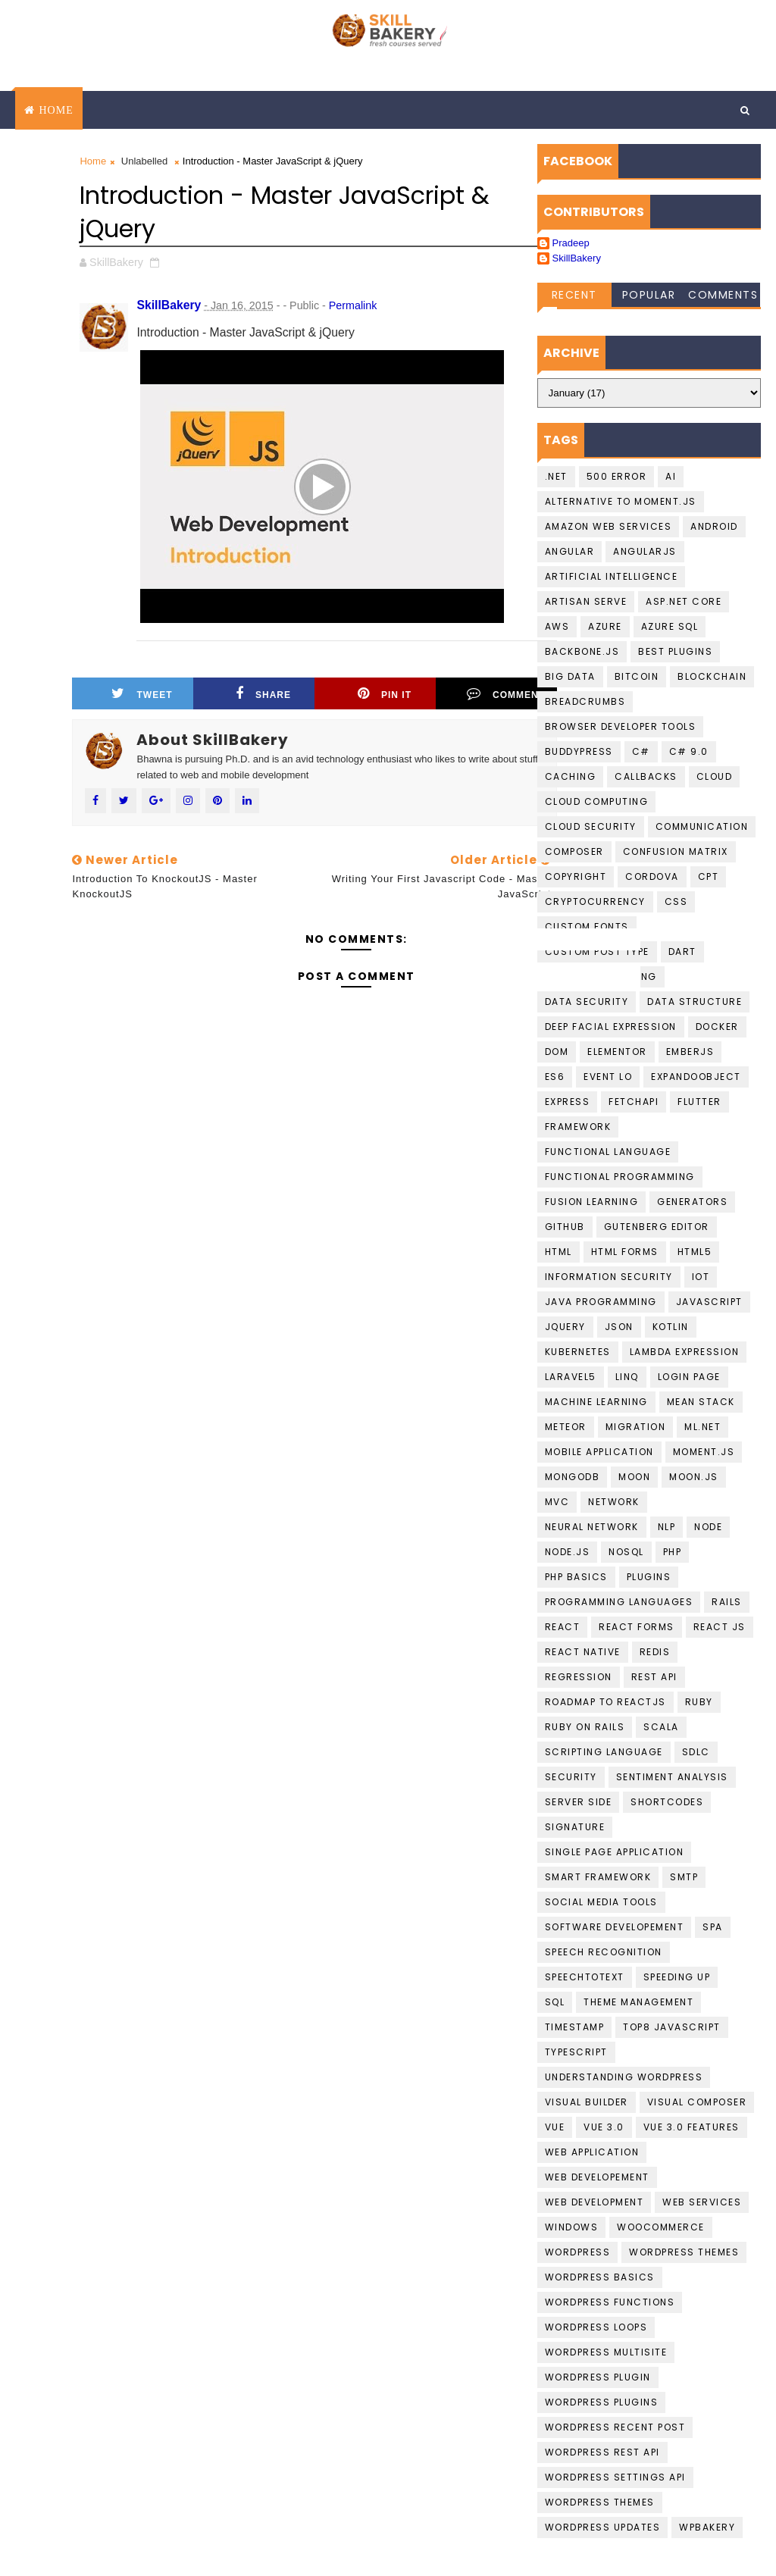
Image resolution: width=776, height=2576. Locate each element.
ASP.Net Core (683, 601)
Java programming (601, 1301)
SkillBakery (576, 258)
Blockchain (711, 676)
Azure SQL (670, 626)
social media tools (601, 1901)
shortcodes (666, 1801)
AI (670, 476)
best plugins (675, 651)
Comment (506, 693)
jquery (565, 1326)
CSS (676, 901)
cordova (652, 876)
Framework (578, 1126)
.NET (556, 476)
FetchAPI (634, 1101)
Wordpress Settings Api (615, 2477)
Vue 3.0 (604, 2127)
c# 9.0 (689, 751)
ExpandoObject (696, 1076)
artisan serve (586, 601)
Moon (634, 1476)
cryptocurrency (595, 901)
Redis (655, 1651)
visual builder (586, 2102)
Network (614, 1501)
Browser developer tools (620, 726)
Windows (572, 2227)
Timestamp (575, 2026)
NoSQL (626, 1551)
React (562, 1626)
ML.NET (702, 1426)
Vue (555, 2127)
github (565, 1226)
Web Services (701, 2202)
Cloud (714, 776)
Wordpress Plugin (598, 2377)
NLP (667, 1526)
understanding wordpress (624, 2077)
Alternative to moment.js (620, 501)
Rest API (654, 1676)
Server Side (578, 1801)
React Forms (636, 1626)
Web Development (594, 2202)
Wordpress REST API (602, 2452)
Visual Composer (697, 2102)
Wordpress (578, 2252)
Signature (575, 1826)
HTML (558, 1251)
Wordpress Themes (684, 2252)
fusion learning (592, 1201)
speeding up (677, 1976)
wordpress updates (603, 2527)
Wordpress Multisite (606, 2352)
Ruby (699, 1701)
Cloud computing (597, 801)
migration (635, 1426)
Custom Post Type (597, 951)
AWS (557, 626)
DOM (557, 1051)
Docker (717, 1026)
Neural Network (592, 1526)
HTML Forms (625, 1251)
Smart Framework (598, 1876)
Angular (570, 551)
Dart (682, 951)
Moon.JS (693, 1476)
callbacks (646, 776)
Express (567, 1101)
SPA (712, 1926)
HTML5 (694, 1251)
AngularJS (645, 551)
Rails (727, 1601)
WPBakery (707, 2527)
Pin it (384, 693)
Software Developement (614, 1926)
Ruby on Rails (585, 1726)
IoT (701, 1276)
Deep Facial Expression (611, 1026)
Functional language (608, 1151)
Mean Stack (701, 1401)
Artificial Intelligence (611, 576)
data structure (694, 1001)
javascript (709, 1301)
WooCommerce (661, 2227)
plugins (649, 1576)
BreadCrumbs (585, 701)
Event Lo (608, 1076)
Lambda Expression (685, 1351)
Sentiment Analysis (672, 1776)
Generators (692, 1201)
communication (702, 826)
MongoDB (572, 1476)
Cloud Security (591, 826)
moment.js (704, 1451)
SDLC (696, 1751)
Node (708, 1526)
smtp (684, 1876)
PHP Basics (576, 1576)
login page (689, 1376)
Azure (605, 626)
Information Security (609, 1276)
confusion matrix (675, 851)
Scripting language (604, 1751)
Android (714, 526)
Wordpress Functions (610, 2302)
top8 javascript (672, 2026)
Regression (578, 1676)
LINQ (627, 1376)
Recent (574, 294)
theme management (638, 2001)
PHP (672, 1551)
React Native (583, 1651)
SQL (555, 2001)
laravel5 (570, 1376)
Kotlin (670, 1326)
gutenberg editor (656, 1226)
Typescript (576, 2051)
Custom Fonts (587, 926)
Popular (649, 294)
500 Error (617, 476)
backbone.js (582, 651)
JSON (619, 1326)
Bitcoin (637, 676)
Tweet (141, 693)
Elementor (617, 1051)
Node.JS (567, 1551)
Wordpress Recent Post (615, 2427)
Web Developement (597, 2177)
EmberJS (690, 1051)
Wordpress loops (596, 2327)
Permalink (353, 305)
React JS (719, 1626)
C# (641, 751)
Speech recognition (603, 1951)
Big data (570, 676)
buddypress (579, 751)
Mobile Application (599, 1451)
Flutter (699, 1101)
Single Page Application (614, 1851)
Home (56, 110)
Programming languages (619, 1601)
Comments (723, 294)
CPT (708, 876)
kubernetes (578, 1351)
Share (263, 693)
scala (661, 1726)
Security (571, 1776)
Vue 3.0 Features (691, 2127)
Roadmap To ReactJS (605, 1701)
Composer (574, 851)
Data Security (587, 1001)
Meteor (566, 1426)
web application (592, 2152)
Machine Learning (596, 1401)
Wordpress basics (600, 2277)
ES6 (555, 1076)
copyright (576, 876)
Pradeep (571, 243)
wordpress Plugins (602, 2402)
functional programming (620, 1176)
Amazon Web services (608, 526)
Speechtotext (584, 1976)
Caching (570, 776)
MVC (557, 1501)
